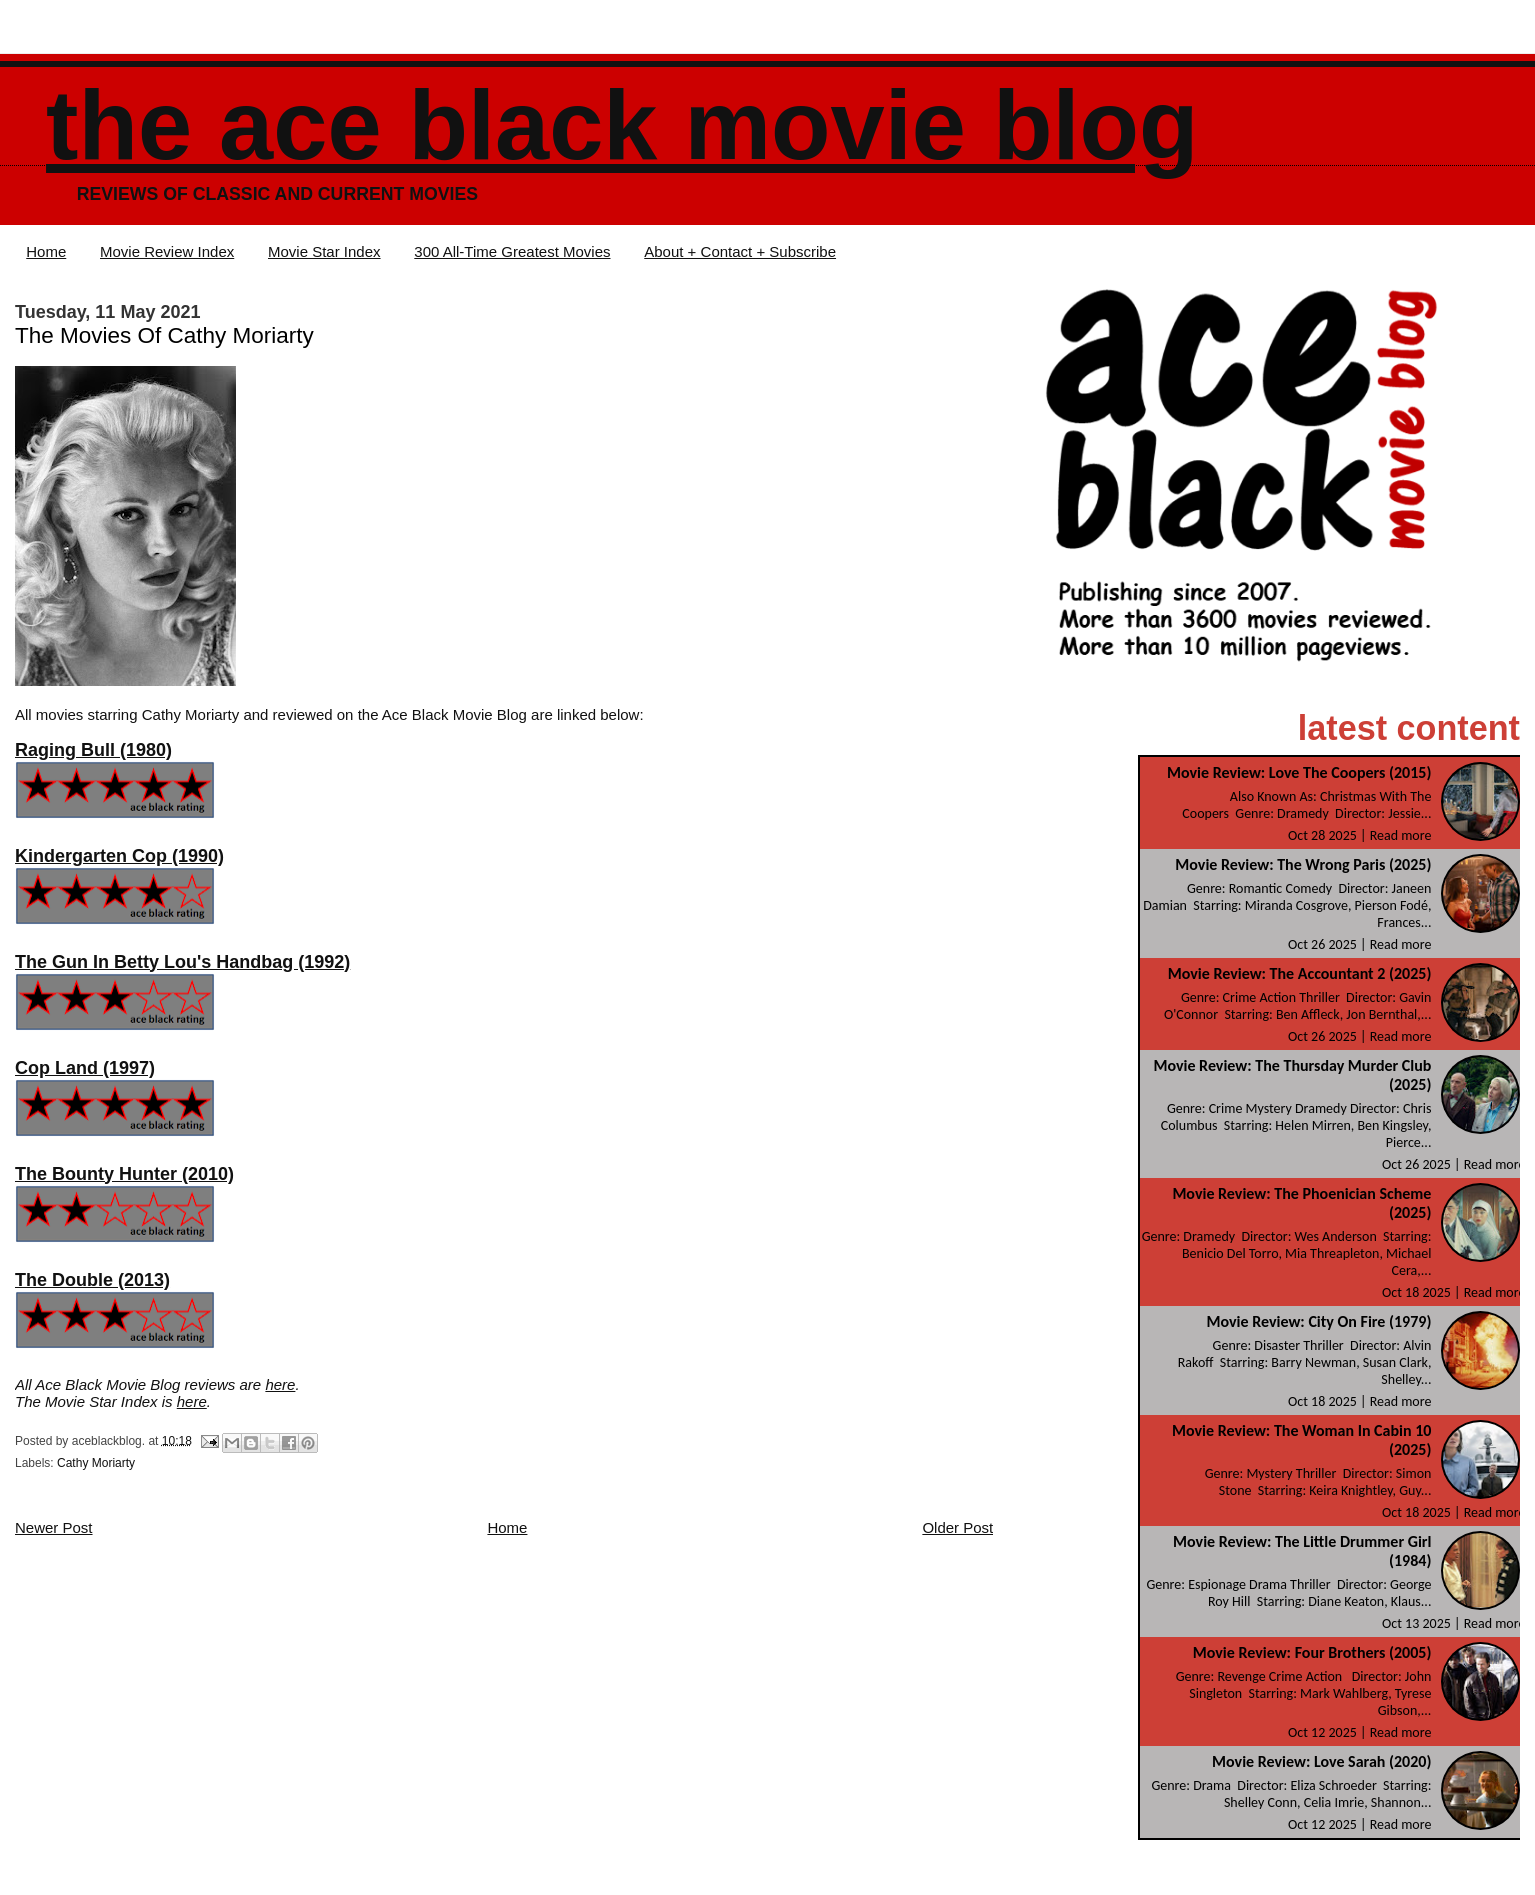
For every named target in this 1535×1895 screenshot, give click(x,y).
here (280, 1384)
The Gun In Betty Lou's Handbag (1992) (182, 962)
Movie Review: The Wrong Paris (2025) (1303, 864)
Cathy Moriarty (96, 1463)
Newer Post (54, 1527)
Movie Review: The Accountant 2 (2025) (1300, 973)
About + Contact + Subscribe (740, 251)
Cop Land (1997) (85, 1068)
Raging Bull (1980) (93, 750)
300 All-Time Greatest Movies (512, 251)
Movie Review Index (167, 251)
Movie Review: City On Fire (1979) (1319, 1321)
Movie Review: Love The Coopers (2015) (1299, 772)
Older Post (957, 1527)
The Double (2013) (92, 1280)
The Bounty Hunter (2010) (124, 1174)
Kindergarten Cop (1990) (119, 856)
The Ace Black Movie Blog (622, 125)
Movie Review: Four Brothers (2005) (1312, 1652)
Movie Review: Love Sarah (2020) (1321, 1761)
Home (46, 251)
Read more (1401, 835)
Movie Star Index (324, 251)
